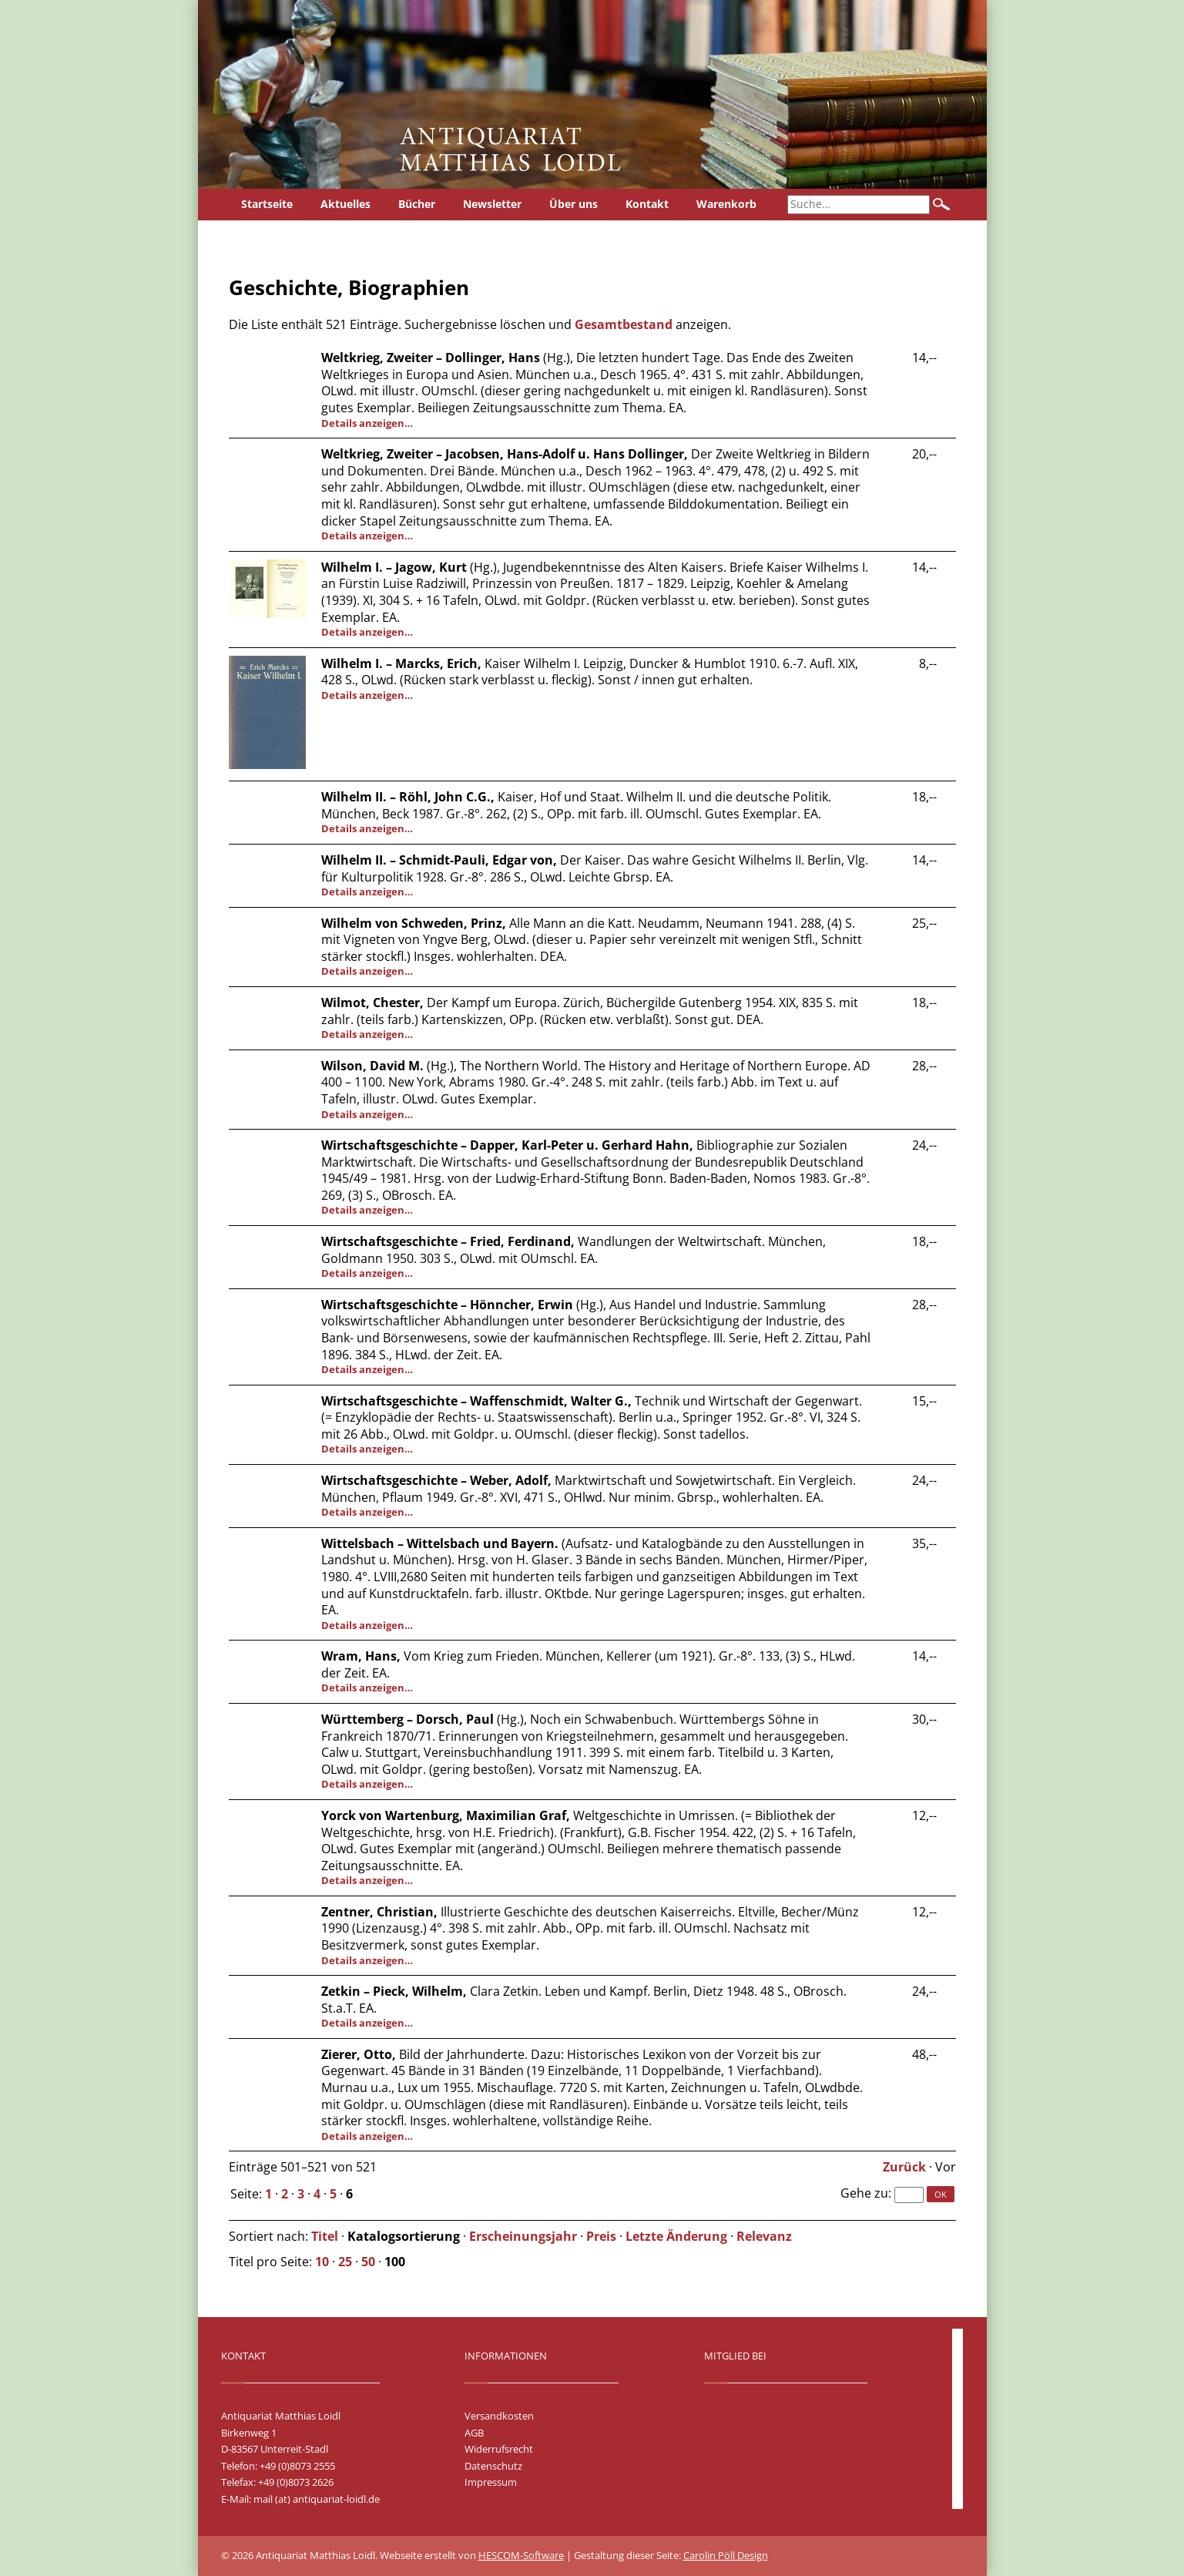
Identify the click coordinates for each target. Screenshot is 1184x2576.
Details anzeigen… (367, 423)
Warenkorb (726, 203)
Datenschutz (493, 2466)
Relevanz (764, 2236)
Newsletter (492, 203)
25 (345, 2261)
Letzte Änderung (676, 2236)
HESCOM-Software (521, 2555)
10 (322, 2261)
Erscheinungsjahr (523, 2236)
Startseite (267, 203)
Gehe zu (864, 2193)
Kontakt (647, 203)
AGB (474, 2433)
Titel (324, 2236)
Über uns (573, 203)
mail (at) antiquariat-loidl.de (316, 2499)
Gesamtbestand (623, 324)
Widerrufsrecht (499, 2449)
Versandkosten (499, 2416)
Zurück (904, 2166)
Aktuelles (345, 203)
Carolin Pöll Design (725, 2555)
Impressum (491, 2482)
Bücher (416, 203)
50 (368, 2261)
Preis (601, 2236)
